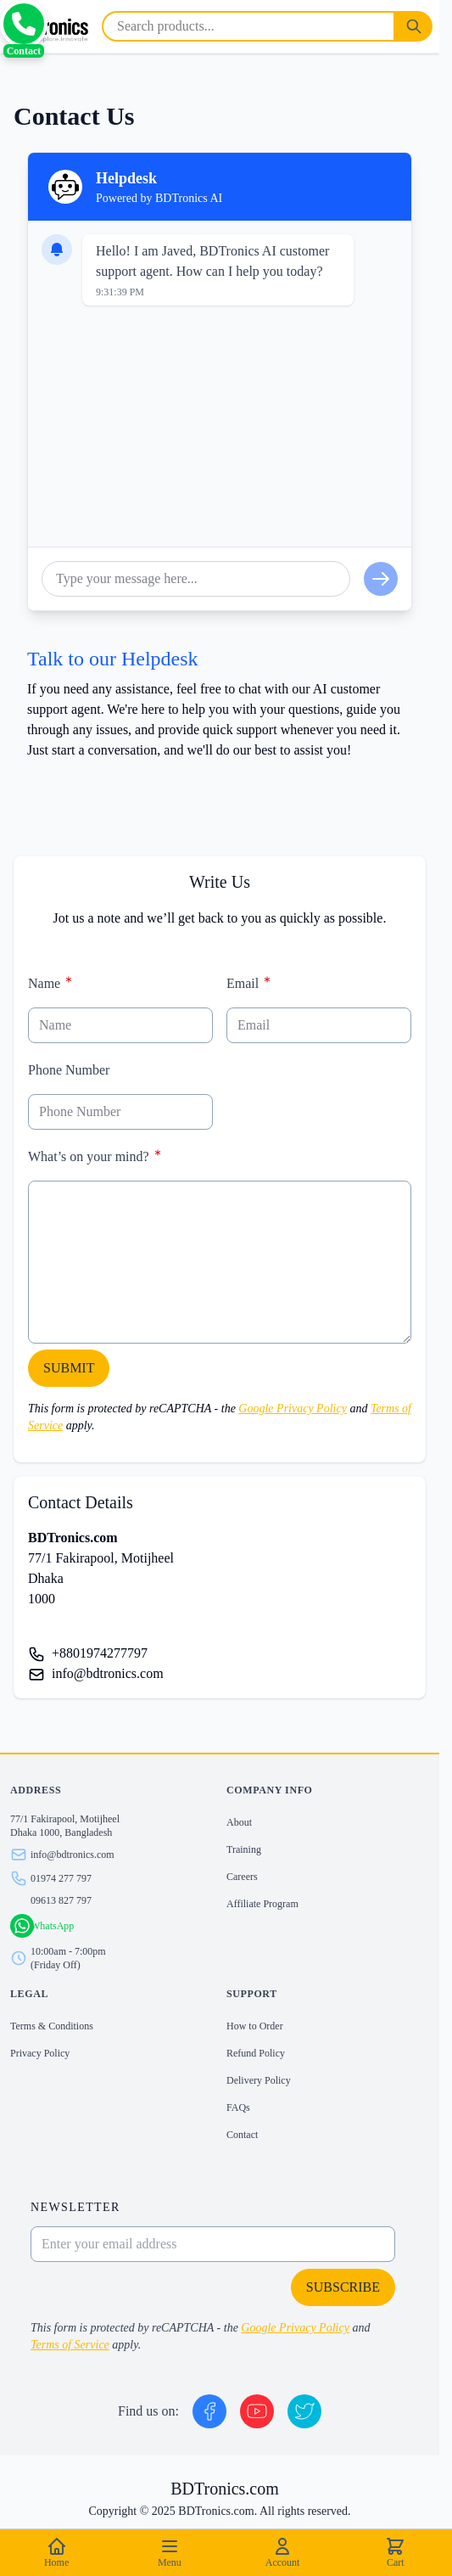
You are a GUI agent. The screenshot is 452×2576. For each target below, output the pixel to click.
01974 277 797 (61, 1878)
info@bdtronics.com (108, 1673)
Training (243, 1849)
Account (282, 2552)
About (239, 1822)
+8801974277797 (100, 1653)
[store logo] (47, 26)
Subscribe (343, 2287)
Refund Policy (255, 2053)
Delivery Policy (258, 2080)
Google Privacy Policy (292, 1408)
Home (56, 2552)
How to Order (254, 2026)
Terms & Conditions (51, 2026)
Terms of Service (70, 2344)
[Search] (413, 26)
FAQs (238, 2107)
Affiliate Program (262, 1904)
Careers (242, 1877)
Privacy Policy (40, 2053)
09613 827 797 (61, 1900)
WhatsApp (52, 1926)
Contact (242, 2135)
